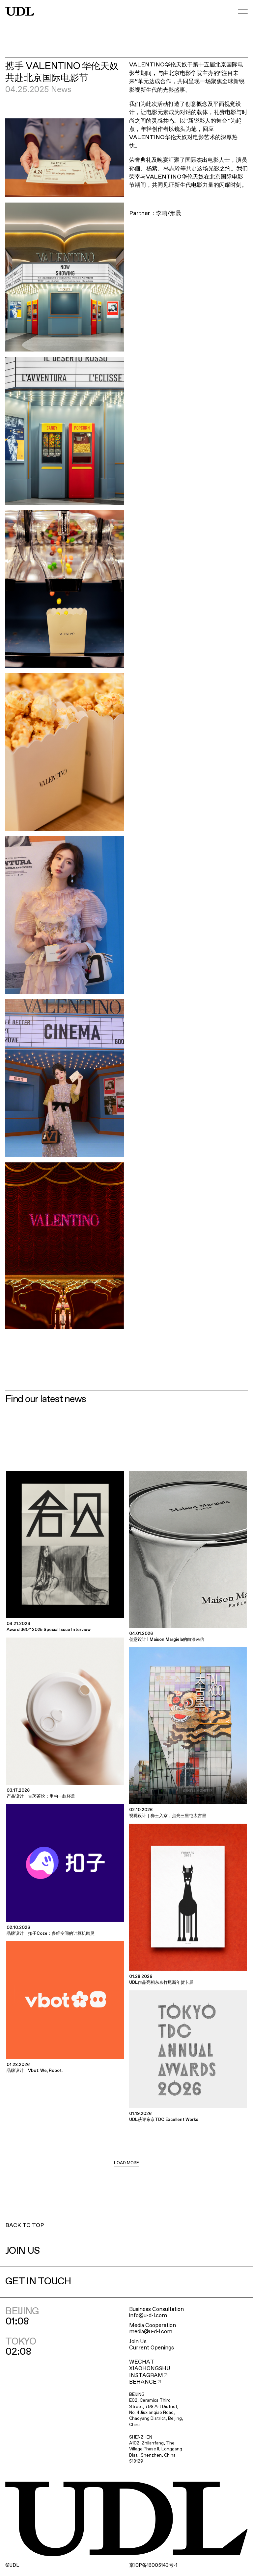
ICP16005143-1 (153, 2565)
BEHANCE (145, 2382)
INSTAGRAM (148, 2375)
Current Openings (151, 2348)
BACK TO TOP (24, 2225)
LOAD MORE (126, 2163)
